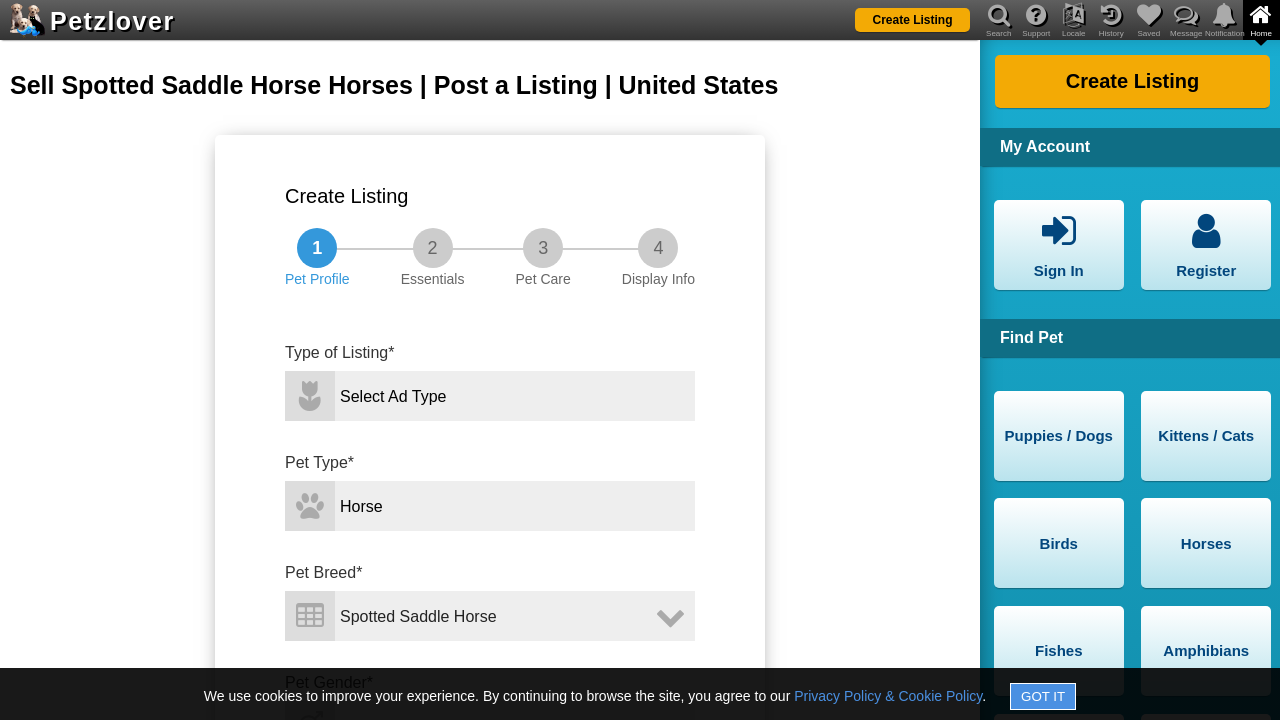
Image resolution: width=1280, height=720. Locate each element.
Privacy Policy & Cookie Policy (888, 696)
